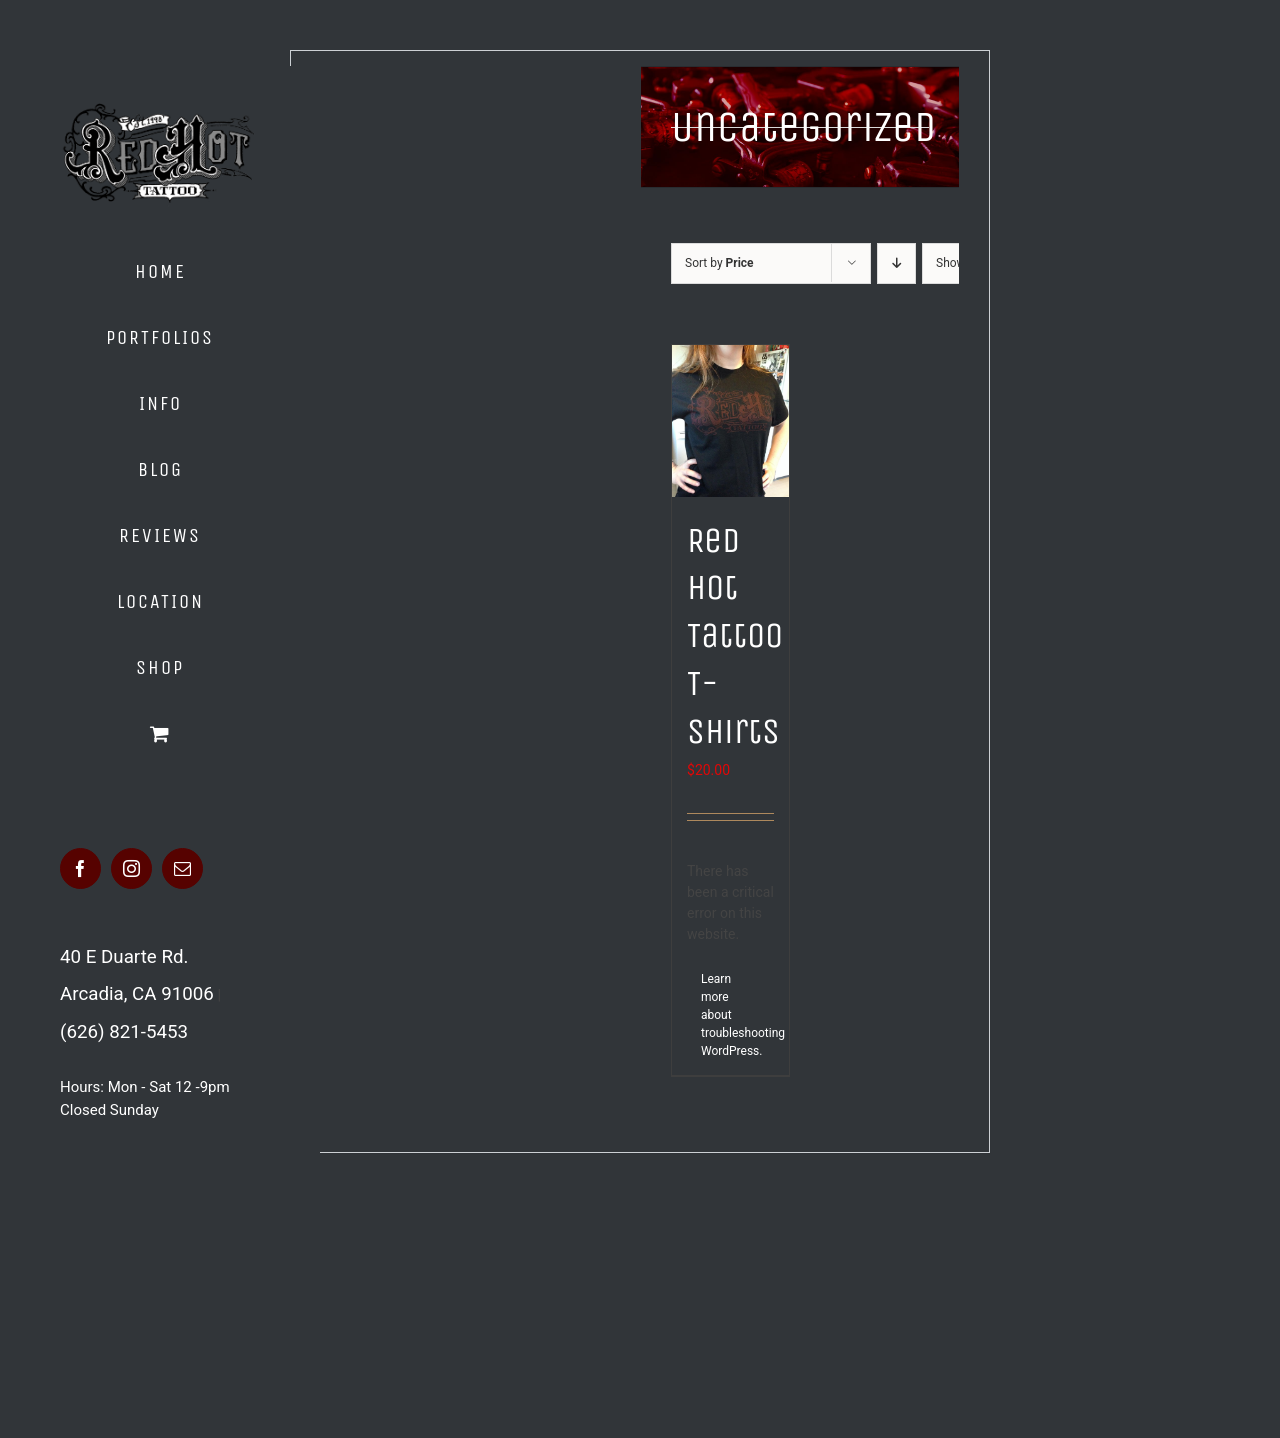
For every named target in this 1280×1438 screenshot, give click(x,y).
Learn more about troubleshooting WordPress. (715, 1015)
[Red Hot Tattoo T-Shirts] (730, 421)
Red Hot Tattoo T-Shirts (735, 636)
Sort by (719, 263)
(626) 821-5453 (124, 1032)
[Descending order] (896, 263)
